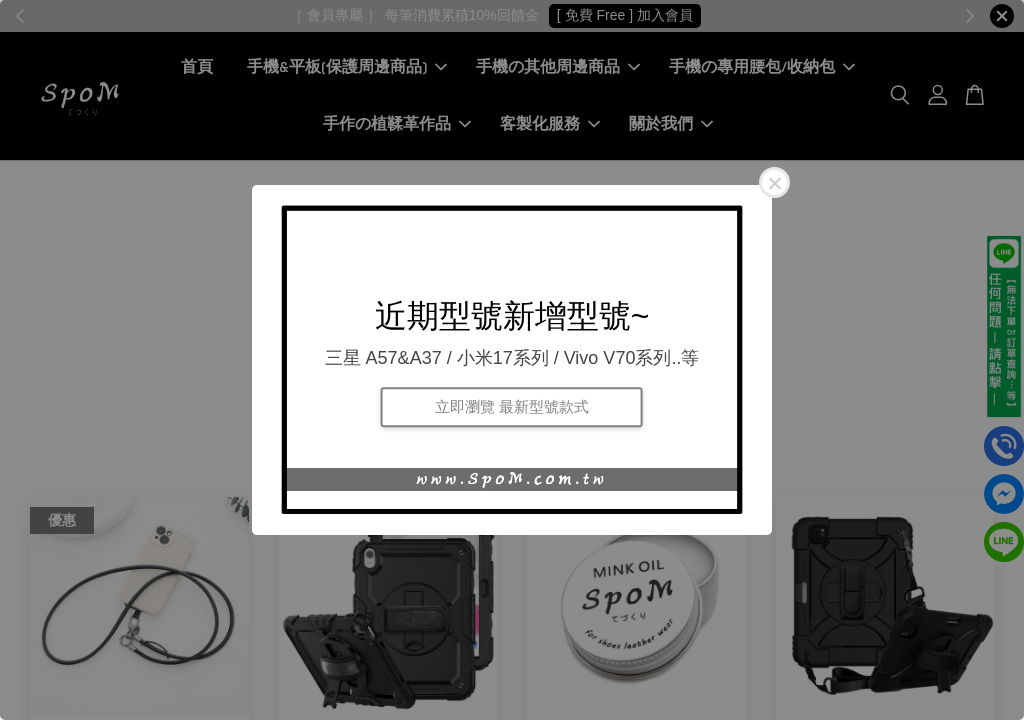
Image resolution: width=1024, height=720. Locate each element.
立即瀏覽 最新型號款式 (512, 406)
